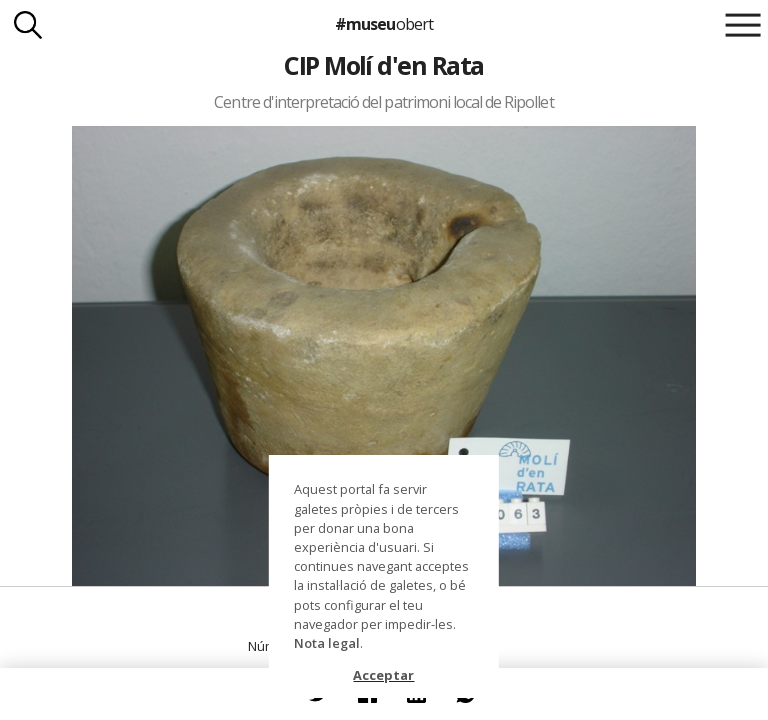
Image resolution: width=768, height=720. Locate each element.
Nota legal (327, 643)
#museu (383, 24)
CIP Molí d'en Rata (384, 65)
